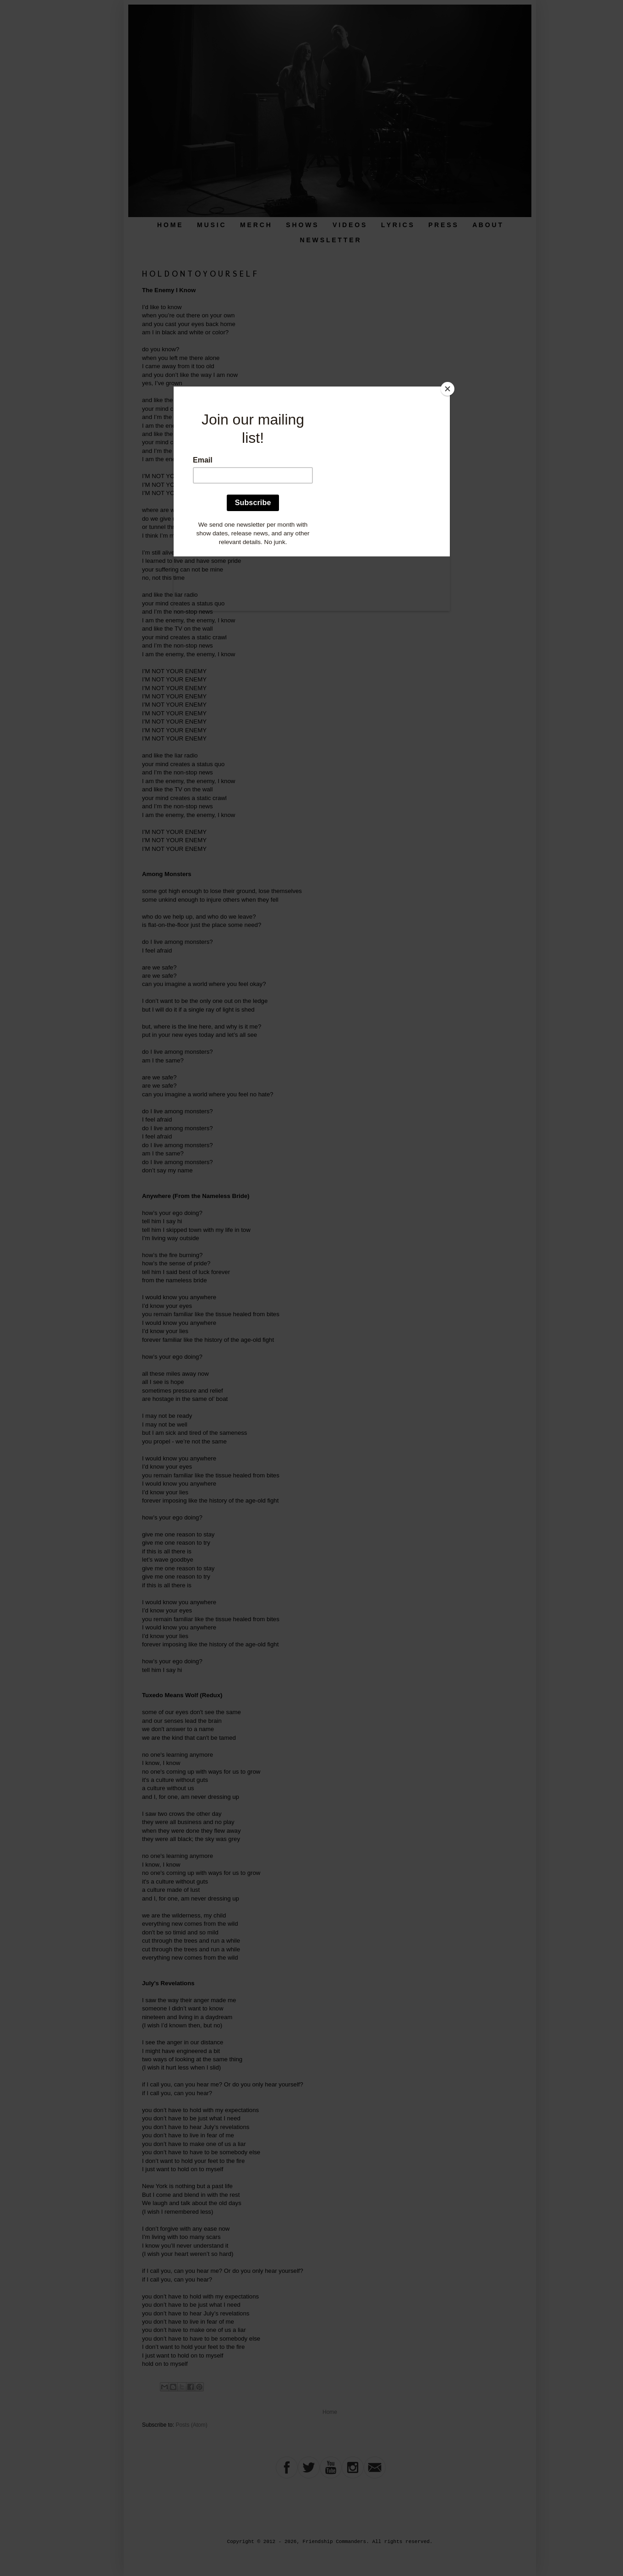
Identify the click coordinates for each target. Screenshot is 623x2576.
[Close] (447, 389)
